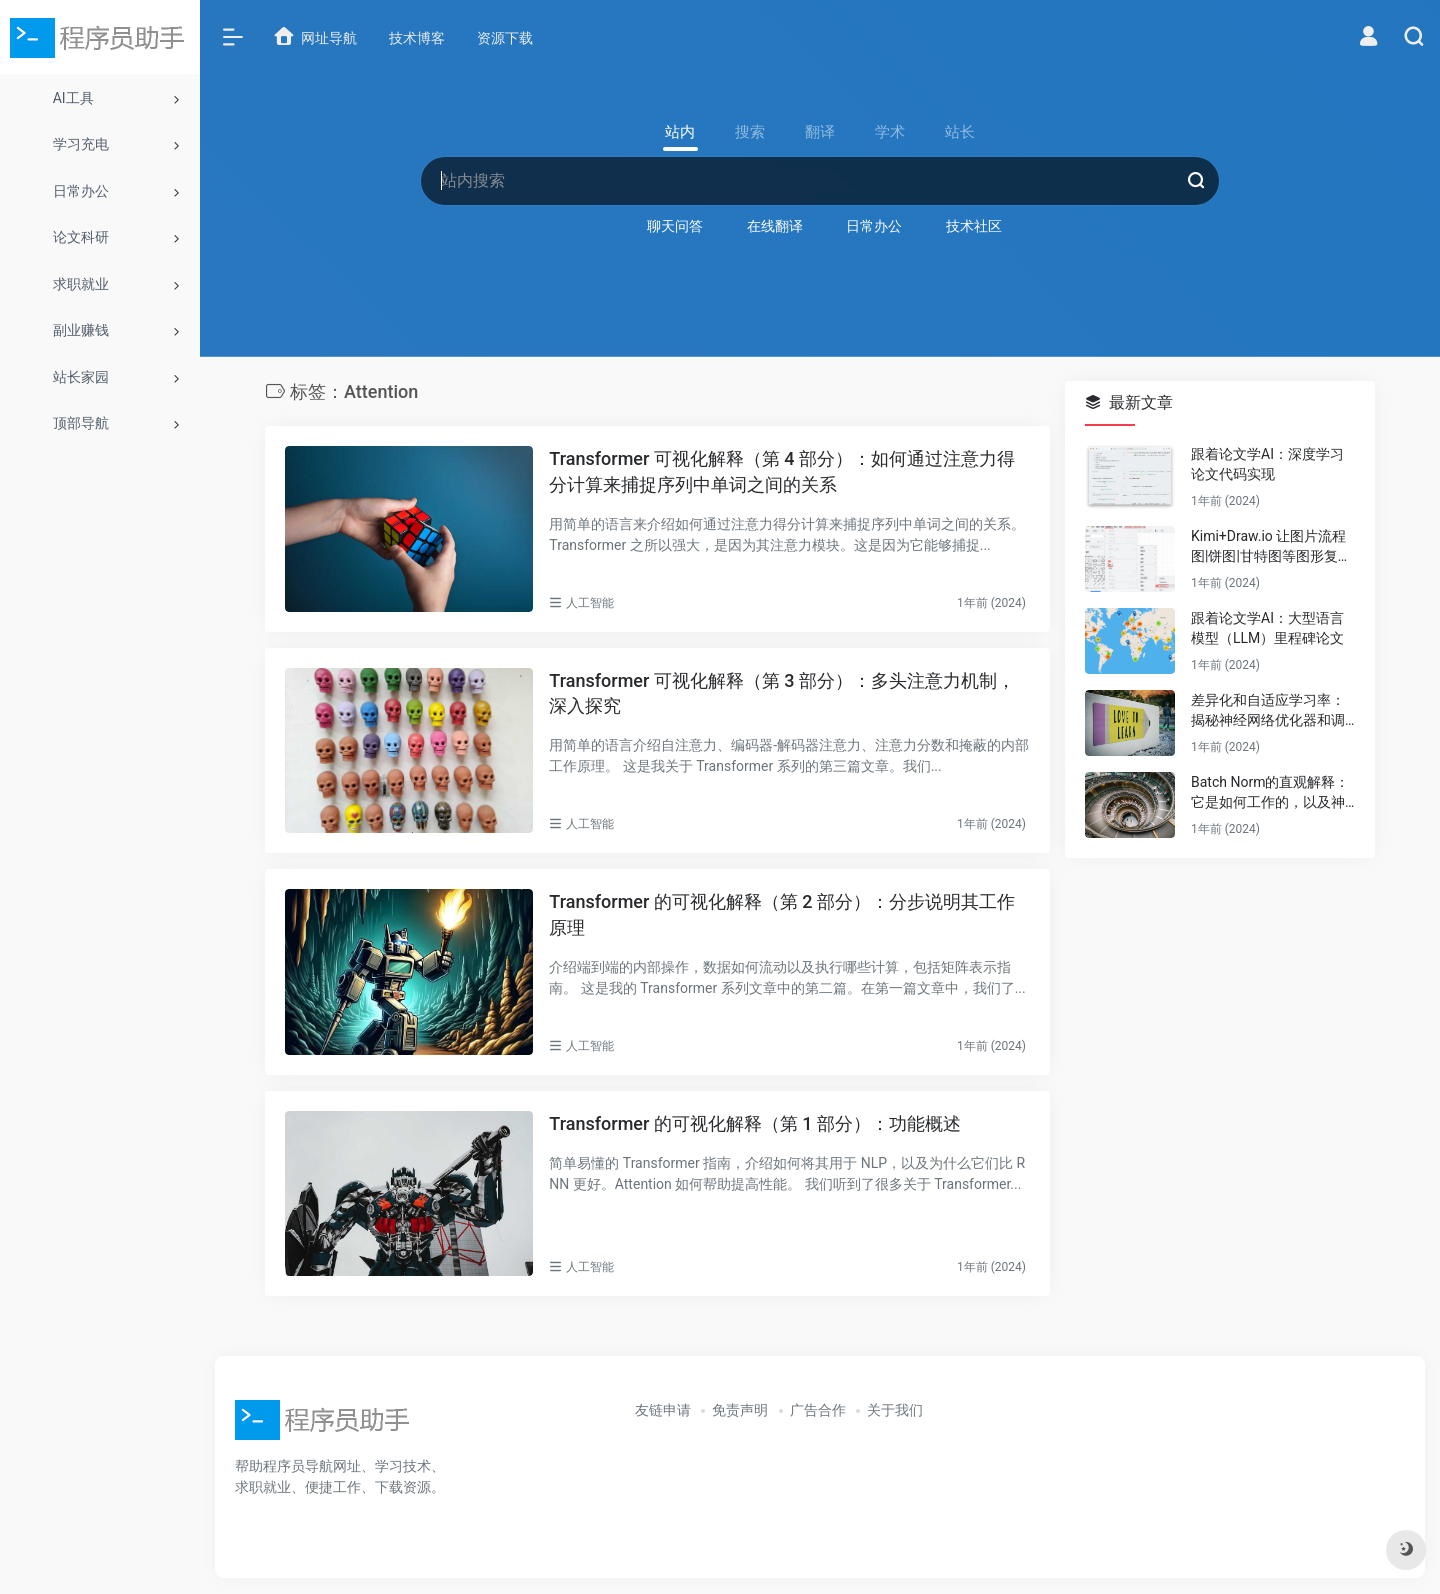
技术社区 (974, 226)
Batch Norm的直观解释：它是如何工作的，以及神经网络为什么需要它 (1270, 793)
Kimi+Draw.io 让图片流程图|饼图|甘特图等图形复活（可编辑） (1271, 547)
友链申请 (663, 1410)
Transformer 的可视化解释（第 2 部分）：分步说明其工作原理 (782, 914)
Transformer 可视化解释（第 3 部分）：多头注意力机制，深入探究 (782, 693)
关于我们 (895, 1410)
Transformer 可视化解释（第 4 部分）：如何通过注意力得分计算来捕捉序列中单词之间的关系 (782, 471)
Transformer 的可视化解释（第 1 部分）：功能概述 (755, 1123)
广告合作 (818, 1410)
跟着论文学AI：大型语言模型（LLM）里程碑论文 (1267, 628)
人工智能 (590, 603)
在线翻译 (775, 226)
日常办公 (874, 226)
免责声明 (740, 1410)
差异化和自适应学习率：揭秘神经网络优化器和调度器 (1268, 711)
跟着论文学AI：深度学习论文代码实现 (1267, 464)
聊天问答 (675, 226)
